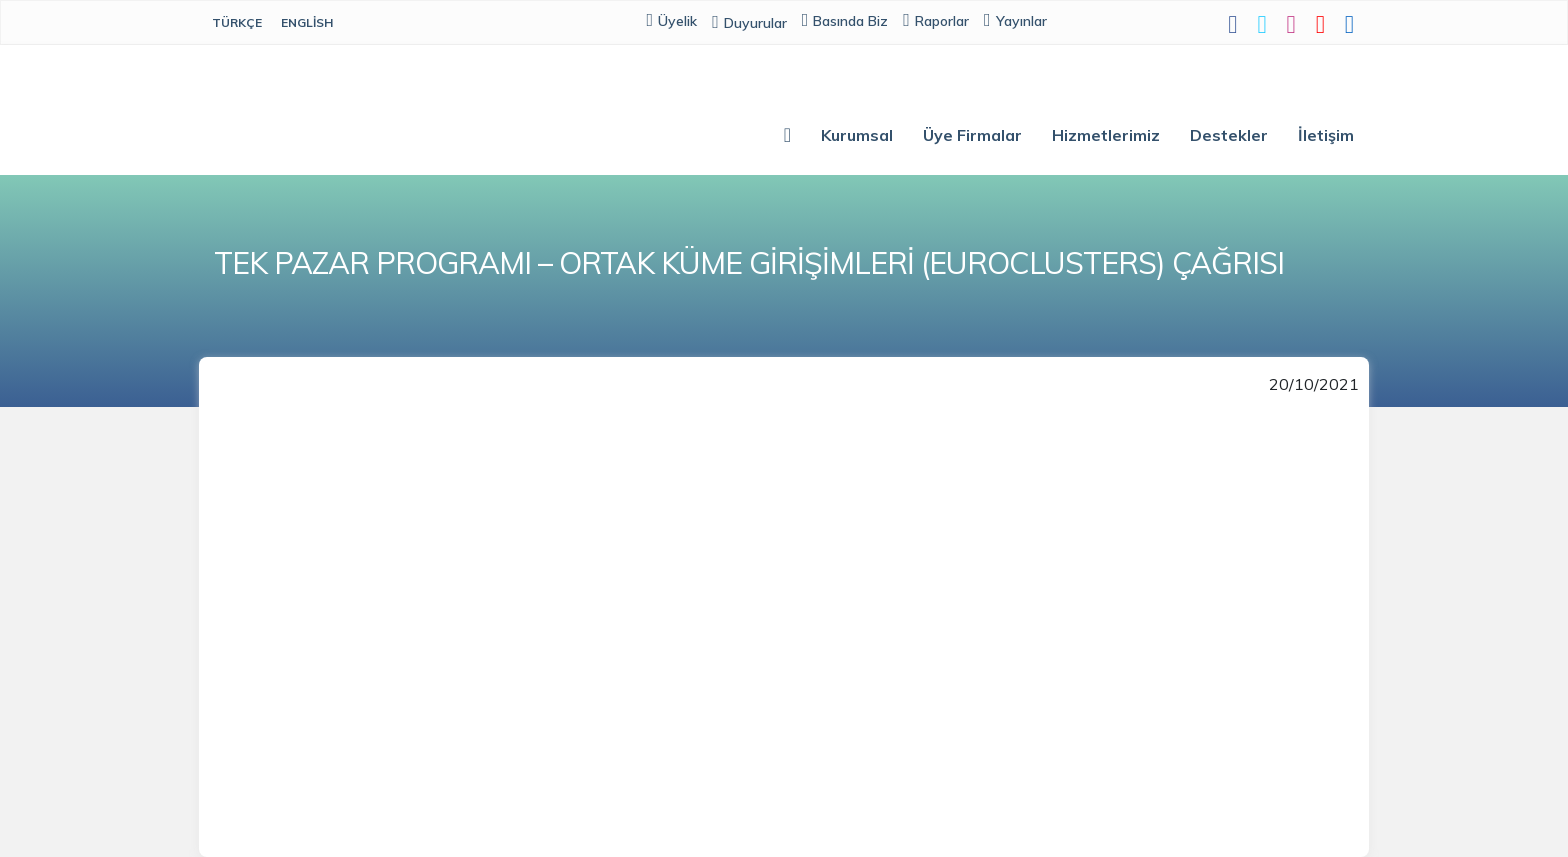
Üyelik (672, 20)
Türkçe (237, 22)
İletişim (1326, 135)
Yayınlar (1015, 20)
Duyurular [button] (749, 23)
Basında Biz (845, 20)
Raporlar (936, 20)
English (307, 22)
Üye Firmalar (972, 135)
